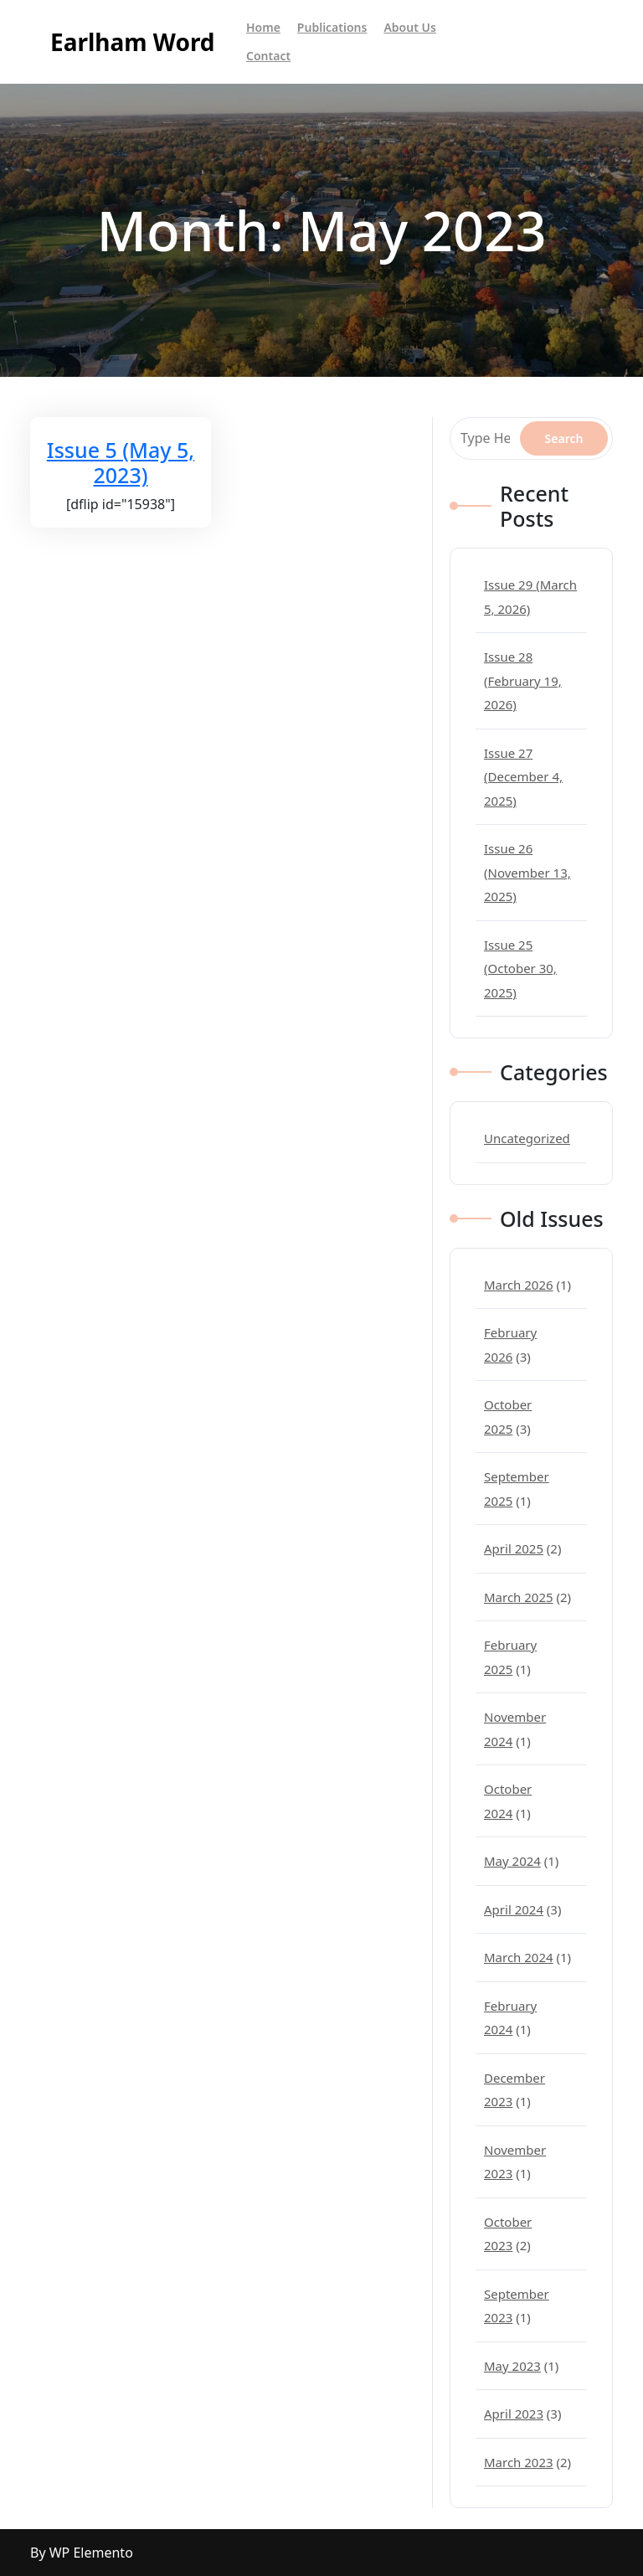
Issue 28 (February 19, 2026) (523, 680)
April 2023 (513, 2413)
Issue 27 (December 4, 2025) (523, 776)
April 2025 (513, 1548)
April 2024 (513, 1909)
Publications (332, 27)
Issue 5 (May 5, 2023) (120, 462)
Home (263, 27)
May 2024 (512, 1860)
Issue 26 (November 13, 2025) (527, 872)
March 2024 (518, 1957)
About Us (409, 27)
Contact (268, 56)
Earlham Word (132, 42)
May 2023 (512, 2365)
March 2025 (518, 1597)
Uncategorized (527, 1138)
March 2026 (518, 1284)
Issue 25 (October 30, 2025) (520, 968)
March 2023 (518, 2462)
